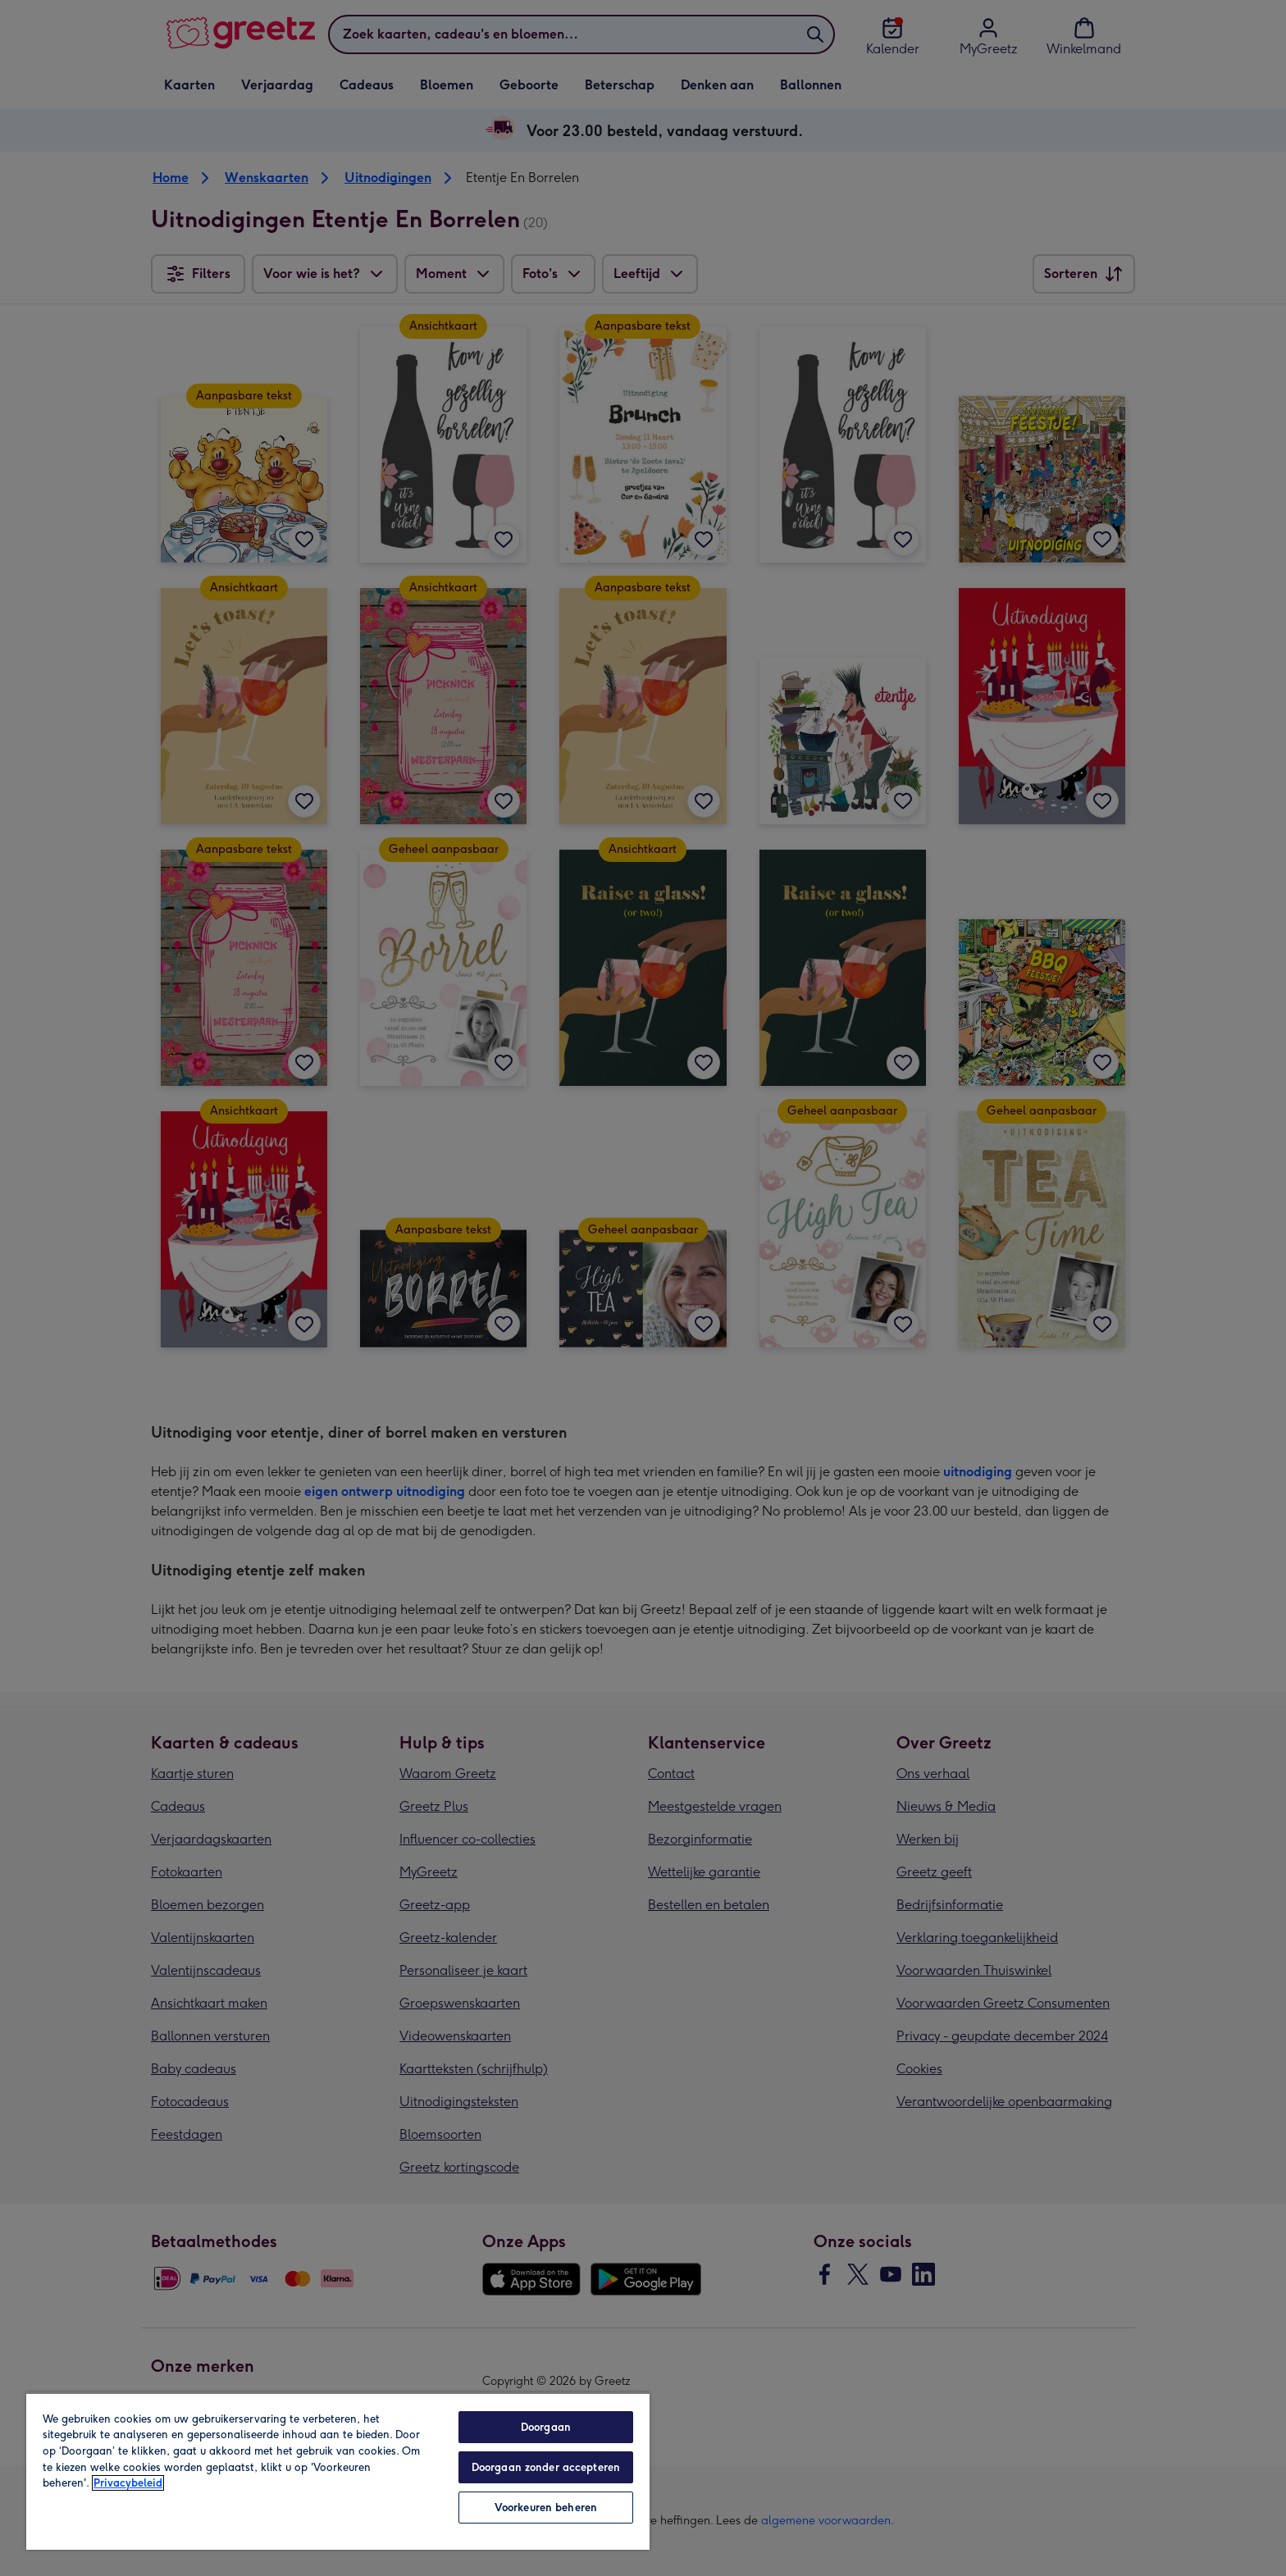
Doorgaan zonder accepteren (546, 2467)
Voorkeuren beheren (546, 2507)
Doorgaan (546, 2427)
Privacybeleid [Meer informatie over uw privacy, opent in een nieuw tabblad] (127, 2483)
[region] (338, 2471)
